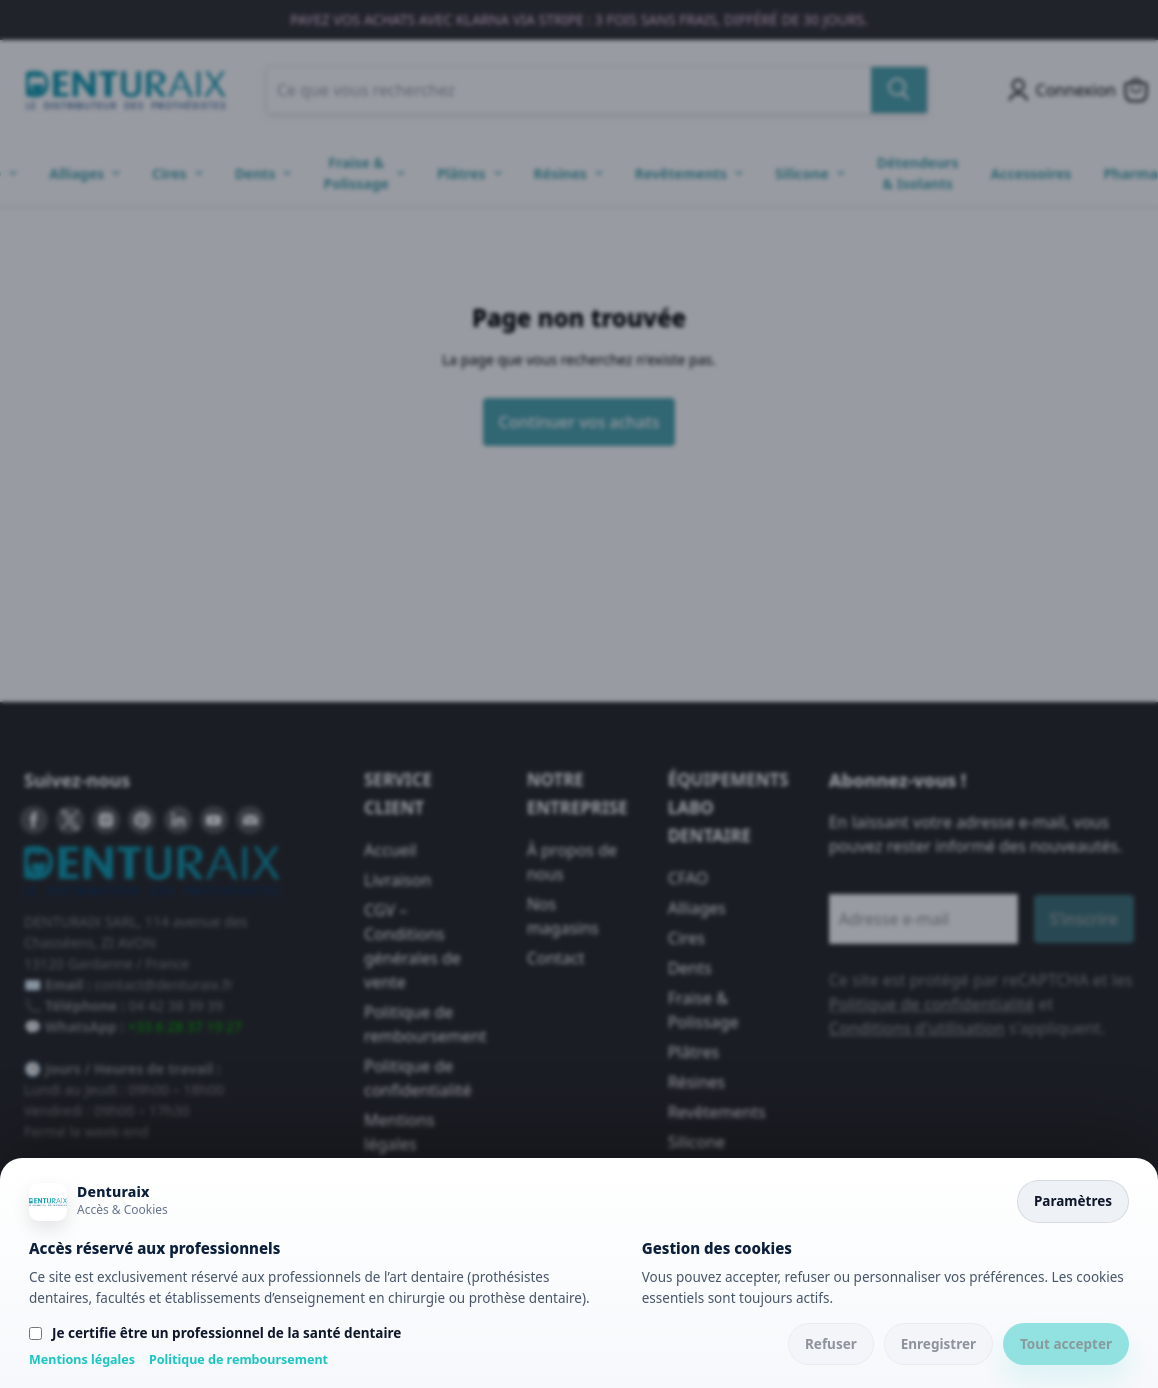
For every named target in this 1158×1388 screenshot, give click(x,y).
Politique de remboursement (238, 1359)
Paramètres (1073, 1201)
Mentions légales (82, 1359)
